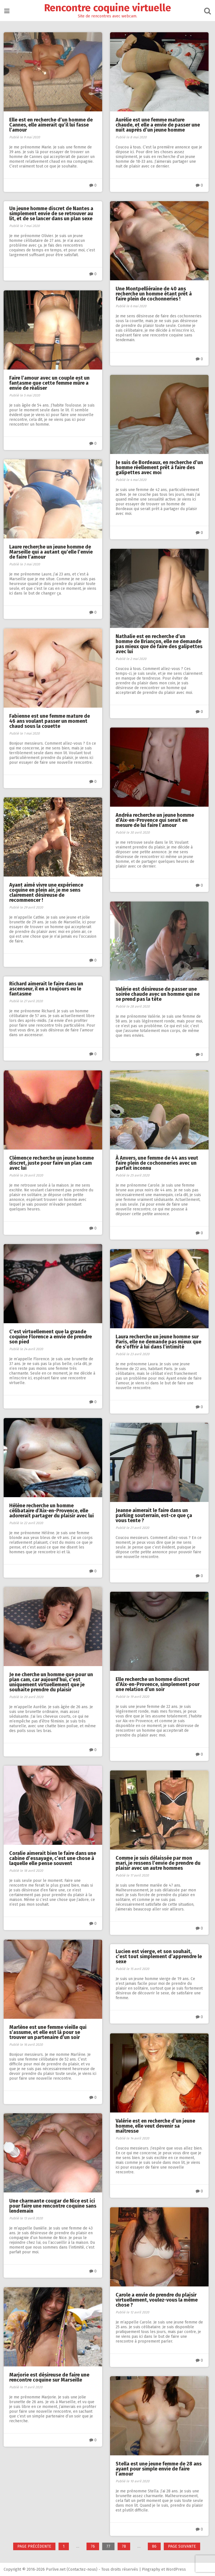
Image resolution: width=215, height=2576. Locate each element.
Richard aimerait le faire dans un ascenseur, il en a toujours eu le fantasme (47, 989)
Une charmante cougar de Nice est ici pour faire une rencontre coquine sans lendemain (52, 2205)
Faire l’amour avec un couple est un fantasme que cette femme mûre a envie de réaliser (50, 382)
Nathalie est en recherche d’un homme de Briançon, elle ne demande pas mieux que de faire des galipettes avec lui (159, 643)
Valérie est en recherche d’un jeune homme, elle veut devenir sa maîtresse (156, 2125)
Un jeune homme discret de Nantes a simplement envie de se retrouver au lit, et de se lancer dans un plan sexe (52, 213)
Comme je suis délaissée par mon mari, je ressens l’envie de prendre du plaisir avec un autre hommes (158, 1862)
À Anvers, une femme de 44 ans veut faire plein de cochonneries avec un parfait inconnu (157, 1162)
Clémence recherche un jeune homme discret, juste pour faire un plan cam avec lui (52, 1162)
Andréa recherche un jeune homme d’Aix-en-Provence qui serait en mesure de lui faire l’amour (155, 819)
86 (156, 2547)
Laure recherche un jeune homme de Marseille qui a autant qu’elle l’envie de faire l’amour (51, 551)
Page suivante (182, 2546)
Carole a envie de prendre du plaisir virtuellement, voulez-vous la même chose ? (157, 2299)
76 (94, 2547)
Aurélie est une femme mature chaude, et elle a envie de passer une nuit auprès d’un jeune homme (158, 124)
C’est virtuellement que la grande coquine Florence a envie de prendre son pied (51, 1336)
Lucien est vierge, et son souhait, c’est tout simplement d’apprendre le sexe (159, 1956)
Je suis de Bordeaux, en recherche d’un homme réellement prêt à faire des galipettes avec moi (156, 467)
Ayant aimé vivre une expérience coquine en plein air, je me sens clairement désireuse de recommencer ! (47, 892)
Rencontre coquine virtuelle (107, 8)
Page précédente (34, 2546)
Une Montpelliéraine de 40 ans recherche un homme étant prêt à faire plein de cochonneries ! (154, 293)
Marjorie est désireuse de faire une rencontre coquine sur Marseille (50, 2376)
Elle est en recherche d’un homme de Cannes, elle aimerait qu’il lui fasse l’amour (51, 124)
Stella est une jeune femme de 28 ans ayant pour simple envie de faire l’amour (159, 2468)
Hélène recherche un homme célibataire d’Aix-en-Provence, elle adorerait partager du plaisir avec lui (52, 1510)
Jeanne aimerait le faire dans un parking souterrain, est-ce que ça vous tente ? (154, 1515)
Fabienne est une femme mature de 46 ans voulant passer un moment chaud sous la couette (50, 720)
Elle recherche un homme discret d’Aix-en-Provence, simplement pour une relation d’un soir (158, 1684)
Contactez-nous (83, 2569)
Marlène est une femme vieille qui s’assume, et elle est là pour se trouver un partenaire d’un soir (48, 2032)
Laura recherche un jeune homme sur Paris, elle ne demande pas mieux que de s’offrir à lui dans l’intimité (159, 1341)
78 (125, 2547)
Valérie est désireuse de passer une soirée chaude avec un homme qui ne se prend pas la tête (158, 993)
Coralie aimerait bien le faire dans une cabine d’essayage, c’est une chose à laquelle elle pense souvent (53, 1858)
